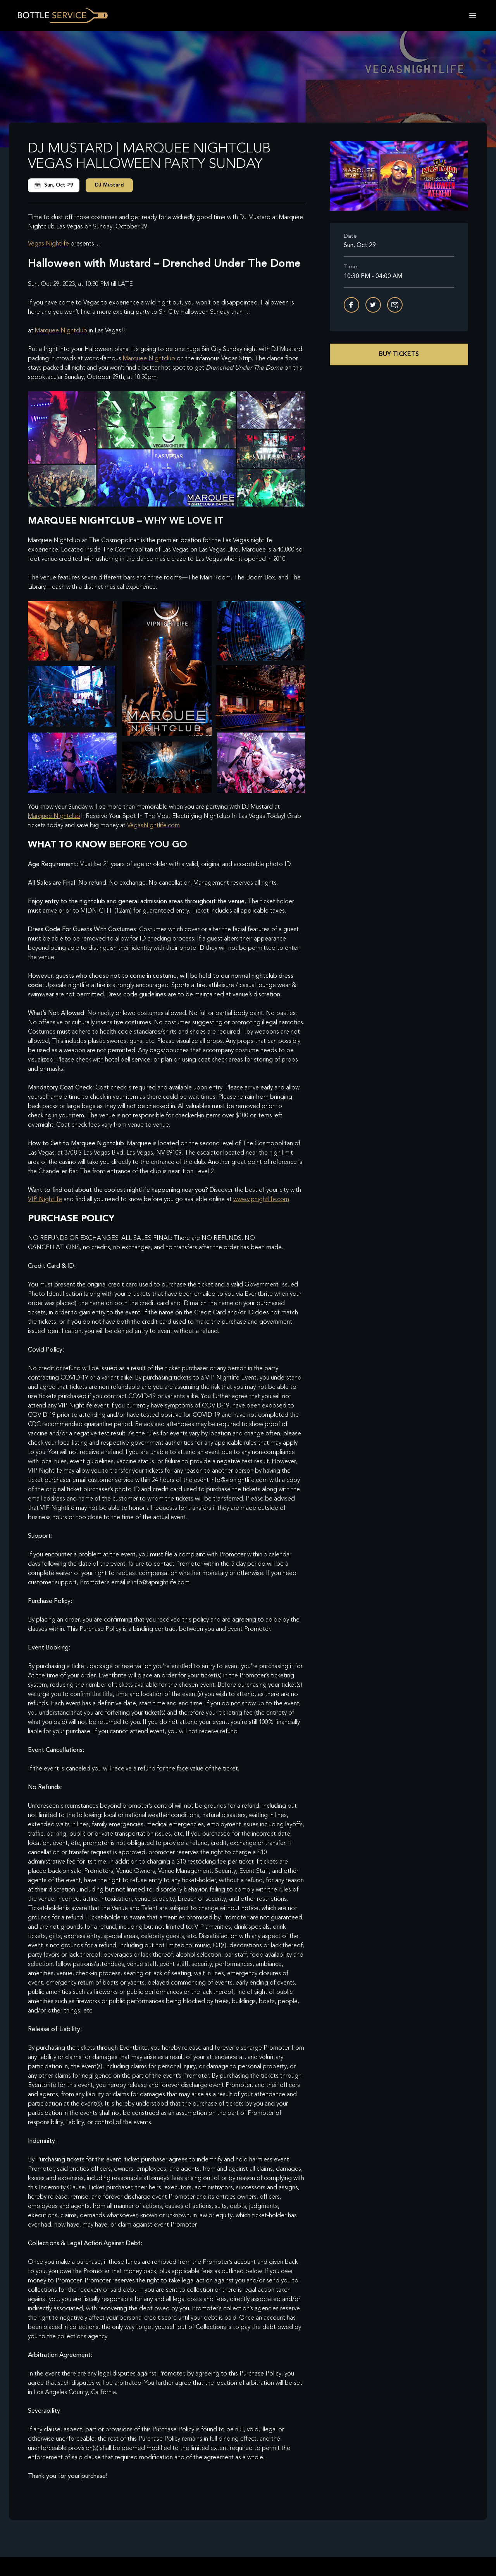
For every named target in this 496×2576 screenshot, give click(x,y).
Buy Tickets (399, 354)
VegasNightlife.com (153, 826)
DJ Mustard (109, 185)
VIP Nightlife (45, 1199)
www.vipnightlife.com (261, 1199)
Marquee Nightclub (61, 331)
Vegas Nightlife (48, 244)
